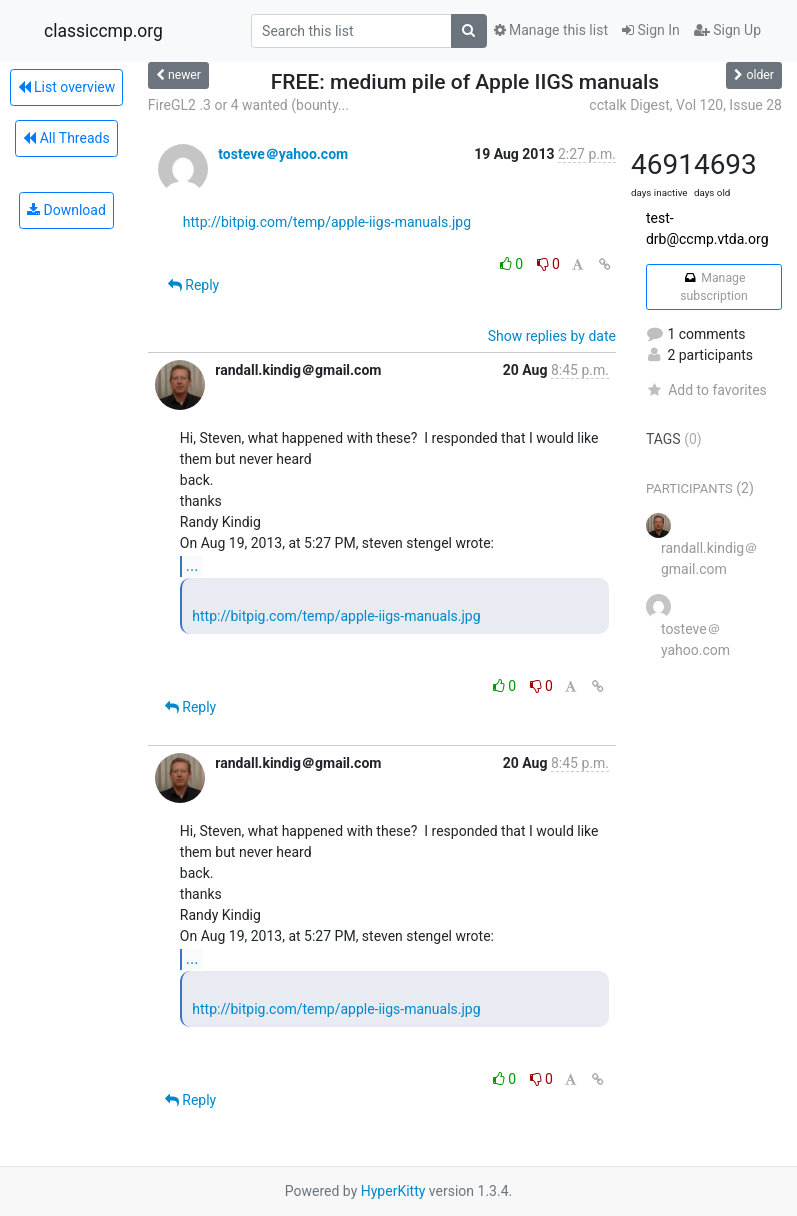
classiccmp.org (103, 31)
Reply (193, 285)
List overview (67, 87)
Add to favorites (706, 390)
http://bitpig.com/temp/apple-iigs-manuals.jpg (327, 222)
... (192, 565)
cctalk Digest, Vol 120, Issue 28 (685, 105)
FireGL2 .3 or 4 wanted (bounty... (248, 105)
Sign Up (727, 30)
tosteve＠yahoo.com (283, 154)
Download (66, 210)
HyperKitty (393, 1191)
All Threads (66, 138)
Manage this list (551, 30)
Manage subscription (713, 287)
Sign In (651, 30)
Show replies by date (552, 336)
